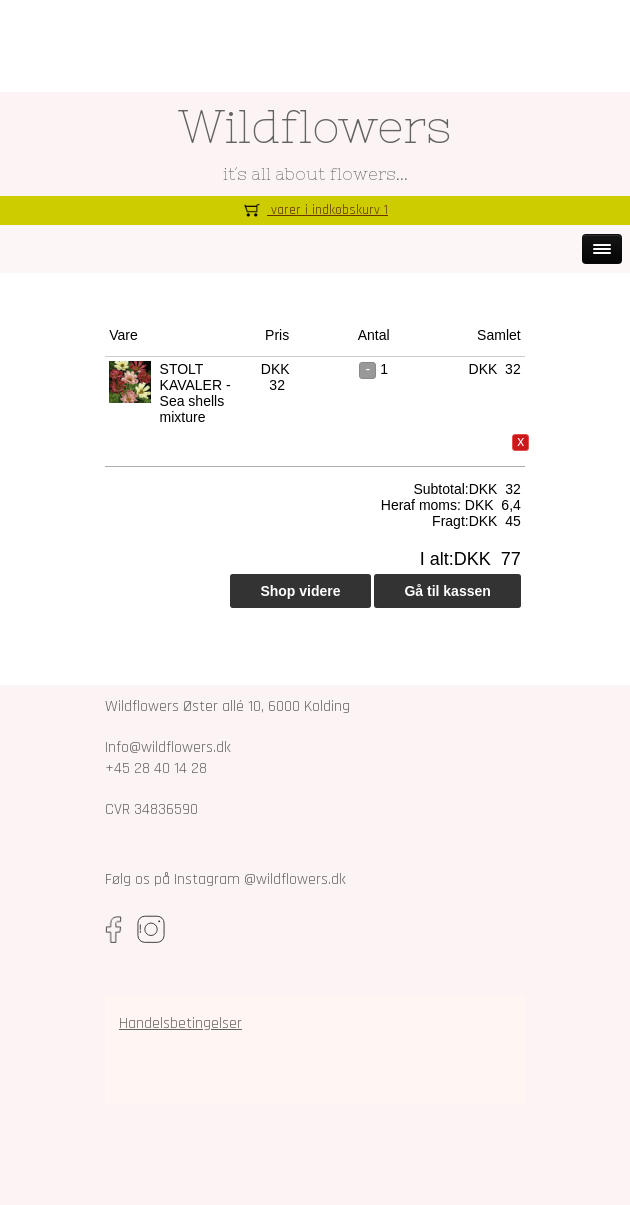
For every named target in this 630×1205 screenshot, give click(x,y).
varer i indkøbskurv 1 (315, 210)
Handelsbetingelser (180, 1023)
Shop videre (300, 591)
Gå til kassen (447, 591)
